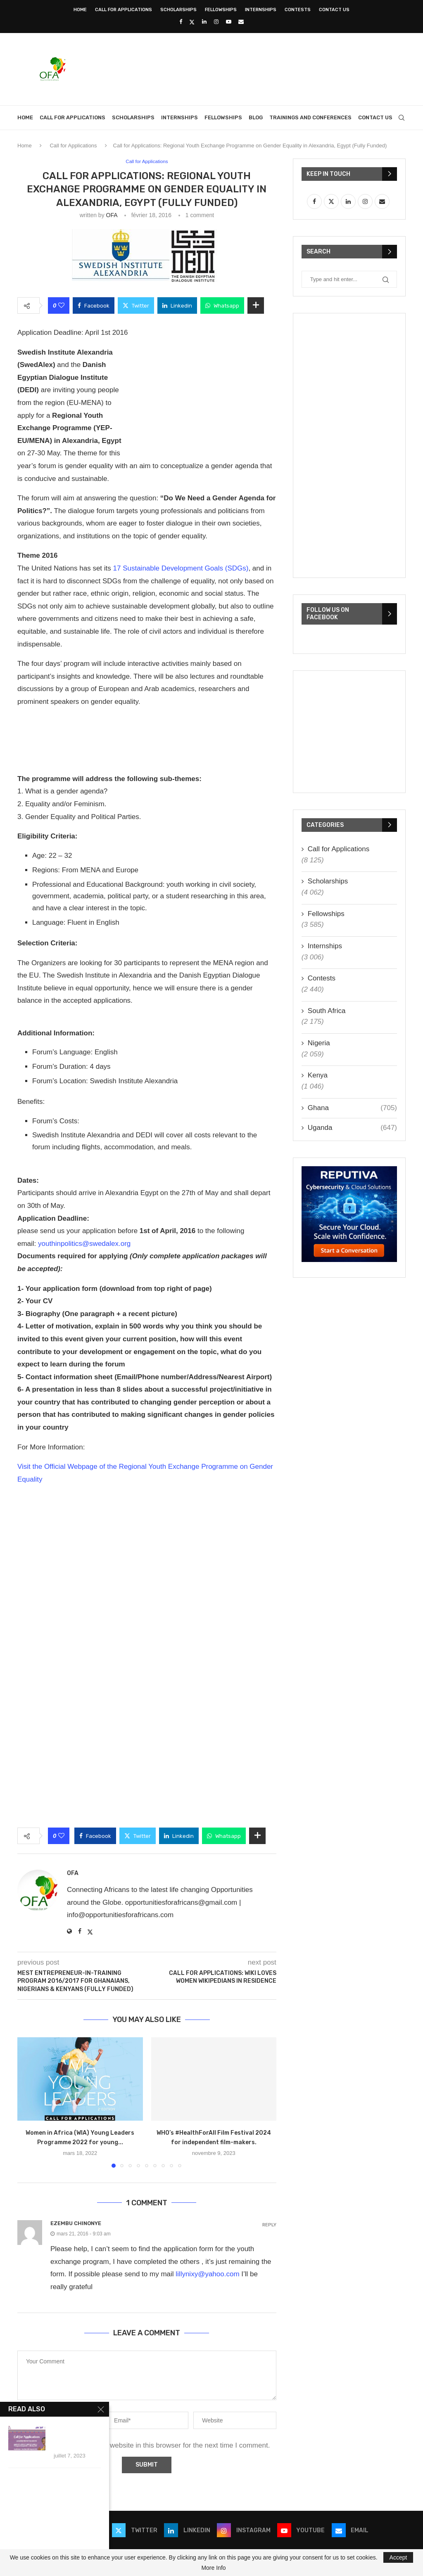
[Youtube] (228, 22)
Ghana (352, 1108)
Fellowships (221, 9)
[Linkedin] (204, 22)
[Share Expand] (255, 306)
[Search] (401, 118)
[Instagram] (216, 22)
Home (80, 9)
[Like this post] (61, 306)
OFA (111, 215)
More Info (213, 2568)
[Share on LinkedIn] (177, 306)
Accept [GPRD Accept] (398, 2557)
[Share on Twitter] (136, 306)
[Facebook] (180, 22)
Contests (298, 9)
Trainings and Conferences (310, 117)
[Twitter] (192, 22)
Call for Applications (123, 9)
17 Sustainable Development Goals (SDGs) (181, 569)
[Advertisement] (255, 68)
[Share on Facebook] (93, 306)
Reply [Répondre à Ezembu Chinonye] (269, 2225)
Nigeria (319, 1043)
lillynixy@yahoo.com (207, 2274)
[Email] (241, 22)
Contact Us (334, 9)
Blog (256, 117)
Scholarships (178, 9)
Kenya (318, 1075)
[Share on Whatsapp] (222, 306)
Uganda (352, 1128)
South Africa (327, 1011)
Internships (260, 9)
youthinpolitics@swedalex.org (84, 1244)
